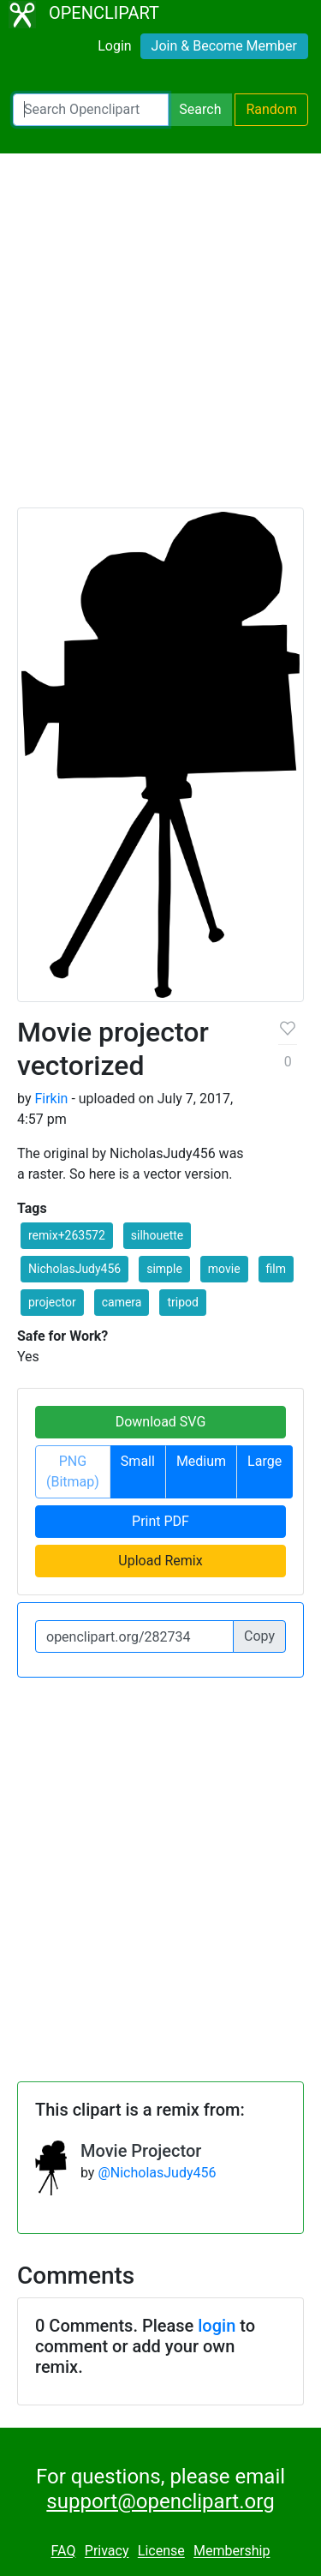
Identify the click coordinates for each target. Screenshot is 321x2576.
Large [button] (264, 1461)
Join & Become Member (224, 46)
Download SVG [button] (161, 1422)
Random (271, 109)
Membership (231, 2551)
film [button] (276, 1269)
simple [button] (164, 1269)
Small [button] (138, 1461)
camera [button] (122, 1302)
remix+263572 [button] (66, 1235)
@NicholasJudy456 (157, 2173)
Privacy (107, 2551)
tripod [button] (182, 1302)
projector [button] (52, 1302)
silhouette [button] (157, 1235)
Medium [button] (201, 1461)
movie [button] (224, 1269)
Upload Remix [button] (160, 1560)
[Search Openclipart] (91, 109)
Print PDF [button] (160, 1521)
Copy (259, 1636)
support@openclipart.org (160, 2501)
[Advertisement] (160, 338)
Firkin (51, 1098)
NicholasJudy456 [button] (74, 1269)
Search (200, 109)
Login (114, 46)
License (161, 2551)
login (216, 2325)
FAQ (63, 2551)
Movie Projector (140, 2151)
